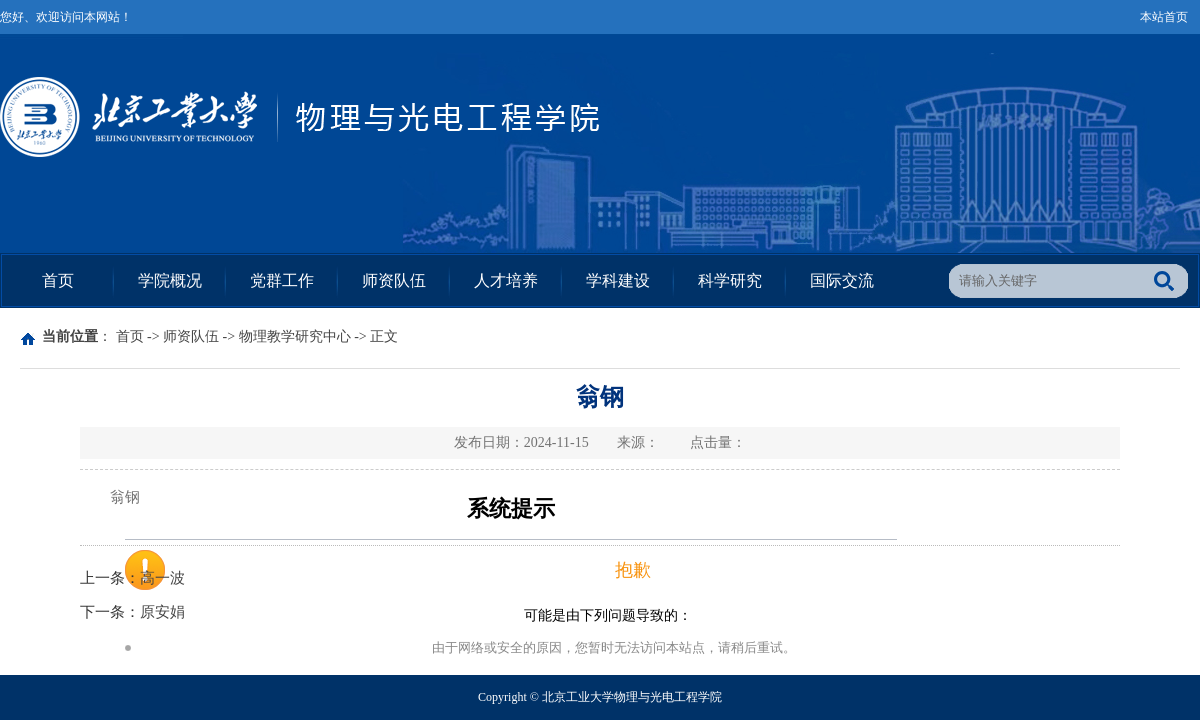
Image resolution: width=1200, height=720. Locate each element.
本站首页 (1164, 17)
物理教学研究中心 (295, 336)
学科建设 (618, 280)
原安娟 (162, 612)
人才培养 (506, 280)
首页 (58, 280)
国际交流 (842, 280)
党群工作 (282, 280)
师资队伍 (394, 280)
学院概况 (170, 280)
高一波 (162, 578)
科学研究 (730, 280)
